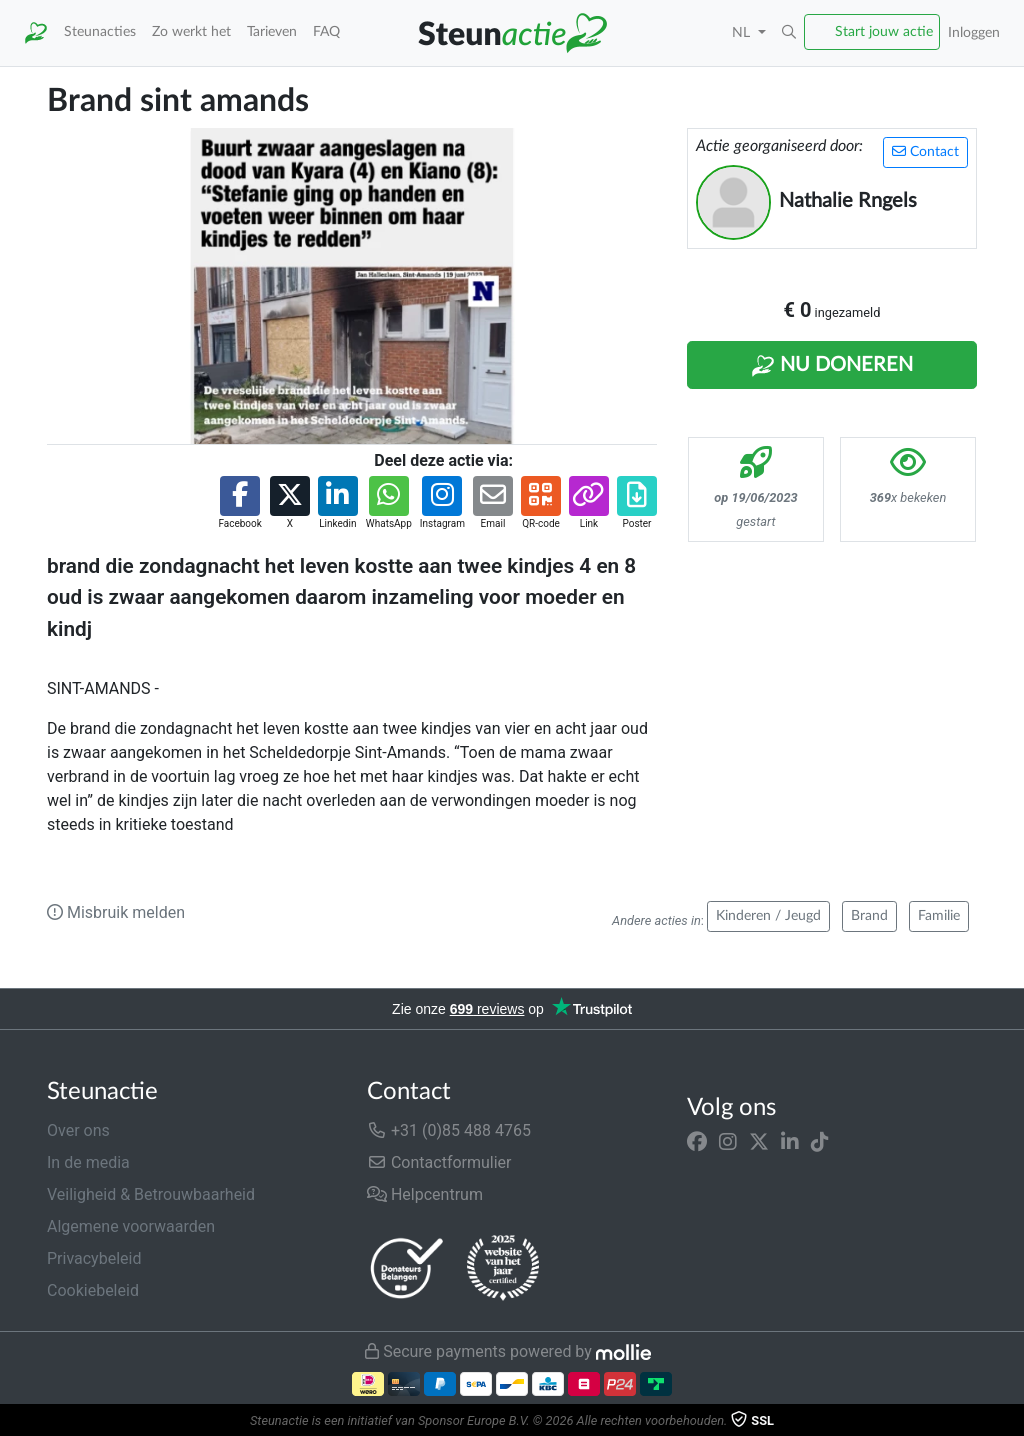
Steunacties (100, 31)
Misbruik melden (116, 912)
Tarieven (272, 31)
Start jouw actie (884, 31)
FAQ (326, 31)
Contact (925, 151)
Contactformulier (439, 1162)
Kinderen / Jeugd (768, 916)
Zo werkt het (191, 31)
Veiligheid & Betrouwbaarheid (151, 1194)
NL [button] (743, 32)
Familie (939, 916)
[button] (789, 33)
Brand (869, 916)
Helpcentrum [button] (425, 1194)
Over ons (78, 1130)
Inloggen (974, 32)
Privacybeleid (94, 1258)
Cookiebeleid (93, 1290)
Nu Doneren (832, 366)
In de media (88, 1162)
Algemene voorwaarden (131, 1226)
